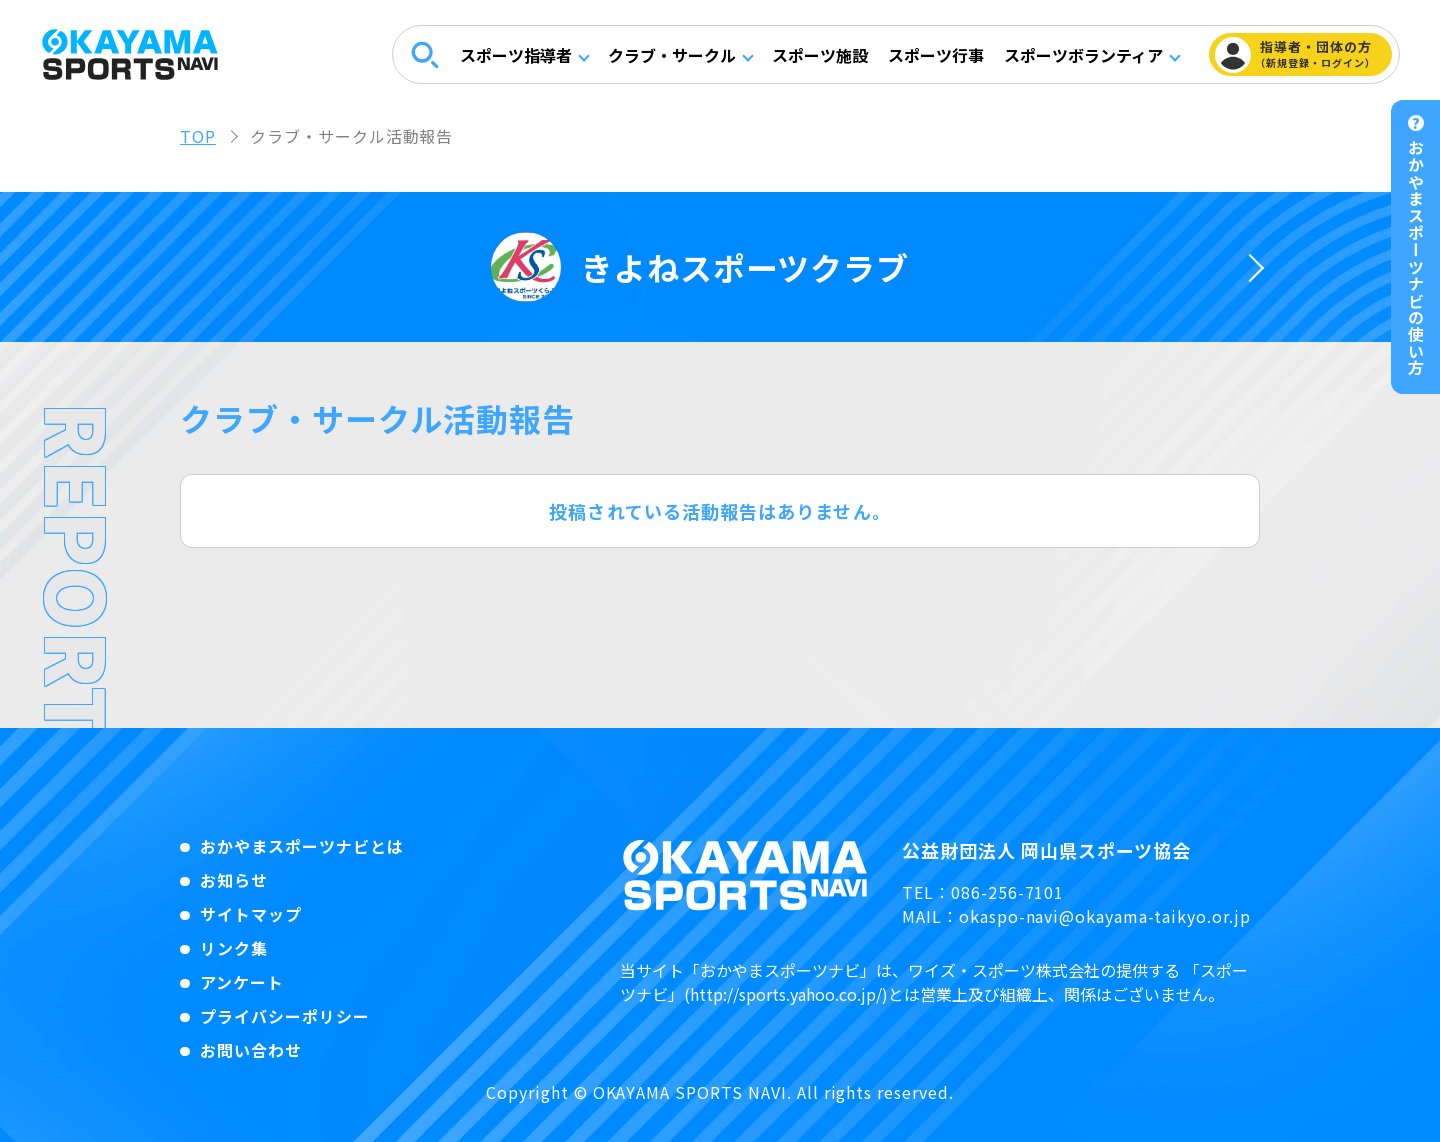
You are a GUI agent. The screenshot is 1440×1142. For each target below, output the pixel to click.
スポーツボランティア (1082, 55)
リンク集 (234, 948)
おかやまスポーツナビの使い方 (1416, 257)
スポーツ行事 (935, 55)
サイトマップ (251, 914)
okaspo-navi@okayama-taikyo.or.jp (1105, 916)
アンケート (242, 982)
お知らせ (234, 880)
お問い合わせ (251, 1050)
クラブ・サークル (671, 55)
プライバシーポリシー (285, 1016)
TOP (198, 136)
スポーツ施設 (819, 55)
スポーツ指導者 (515, 55)
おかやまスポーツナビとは (302, 846)
